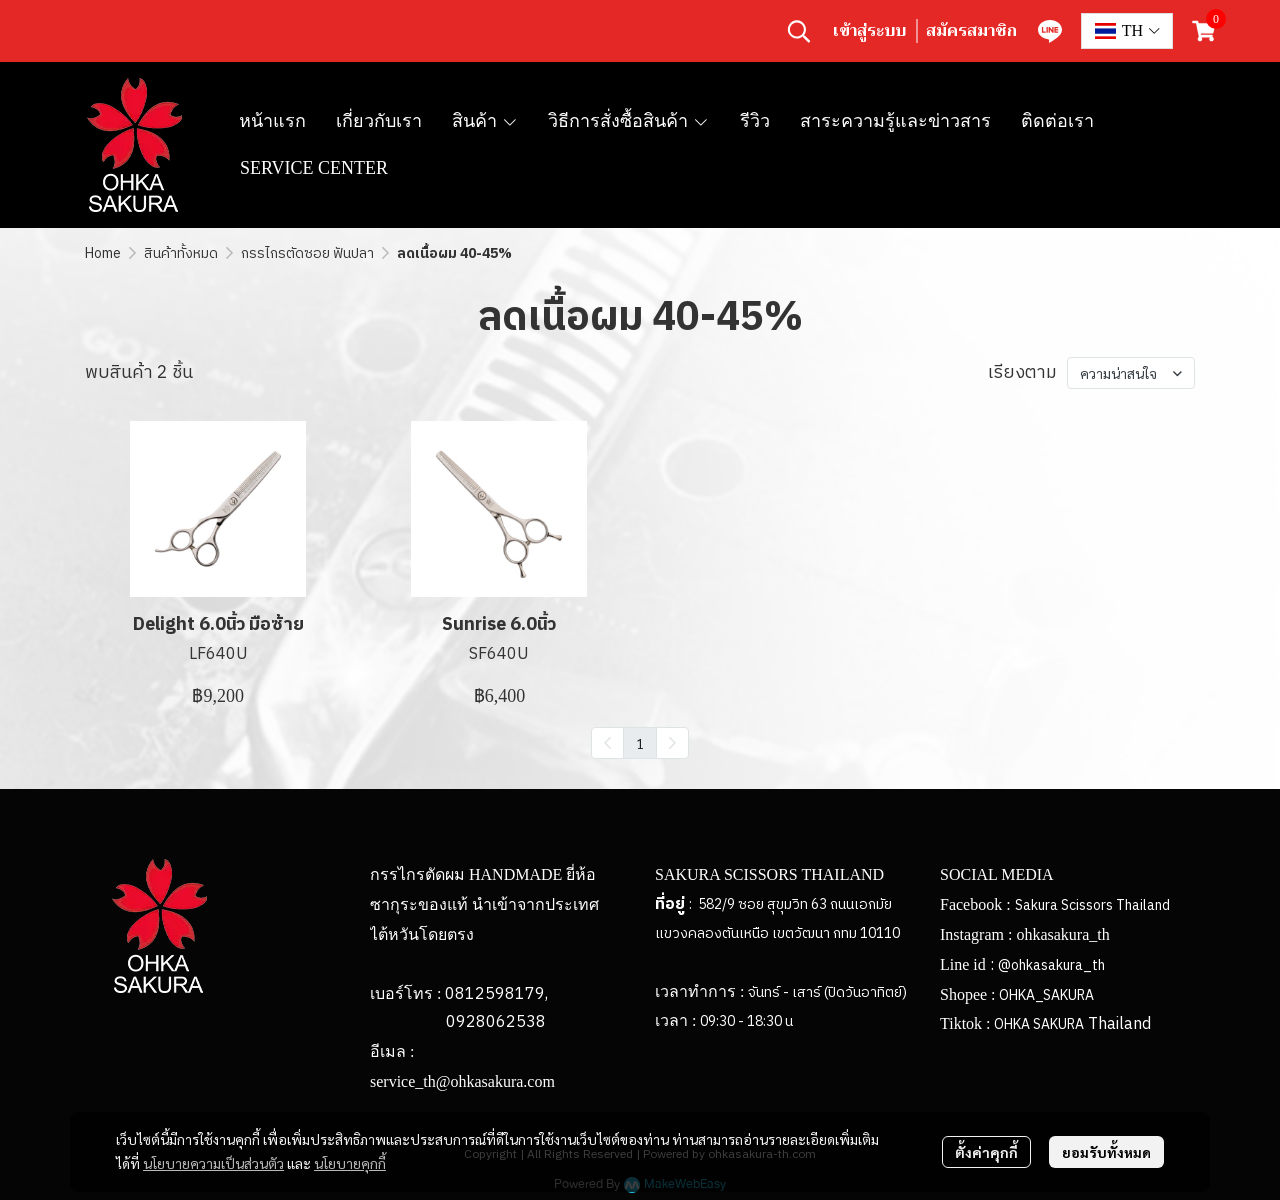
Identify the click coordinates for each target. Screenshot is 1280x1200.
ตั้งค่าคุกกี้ (986, 1152)
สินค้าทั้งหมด (181, 253)
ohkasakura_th (1062, 934)
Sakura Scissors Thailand (1092, 905)
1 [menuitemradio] (640, 743)
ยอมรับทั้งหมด (1106, 1152)
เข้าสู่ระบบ (869, 31)
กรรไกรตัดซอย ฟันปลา (307, 253)
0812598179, (496, 994)
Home (103, 253)
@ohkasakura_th (1051, 965)
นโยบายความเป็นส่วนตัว (213, 1163)
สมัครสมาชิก (971, 31)
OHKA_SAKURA (1046, 995)
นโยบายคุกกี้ (350, 1163)
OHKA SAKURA (1039, 1024)
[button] (799, 31)
